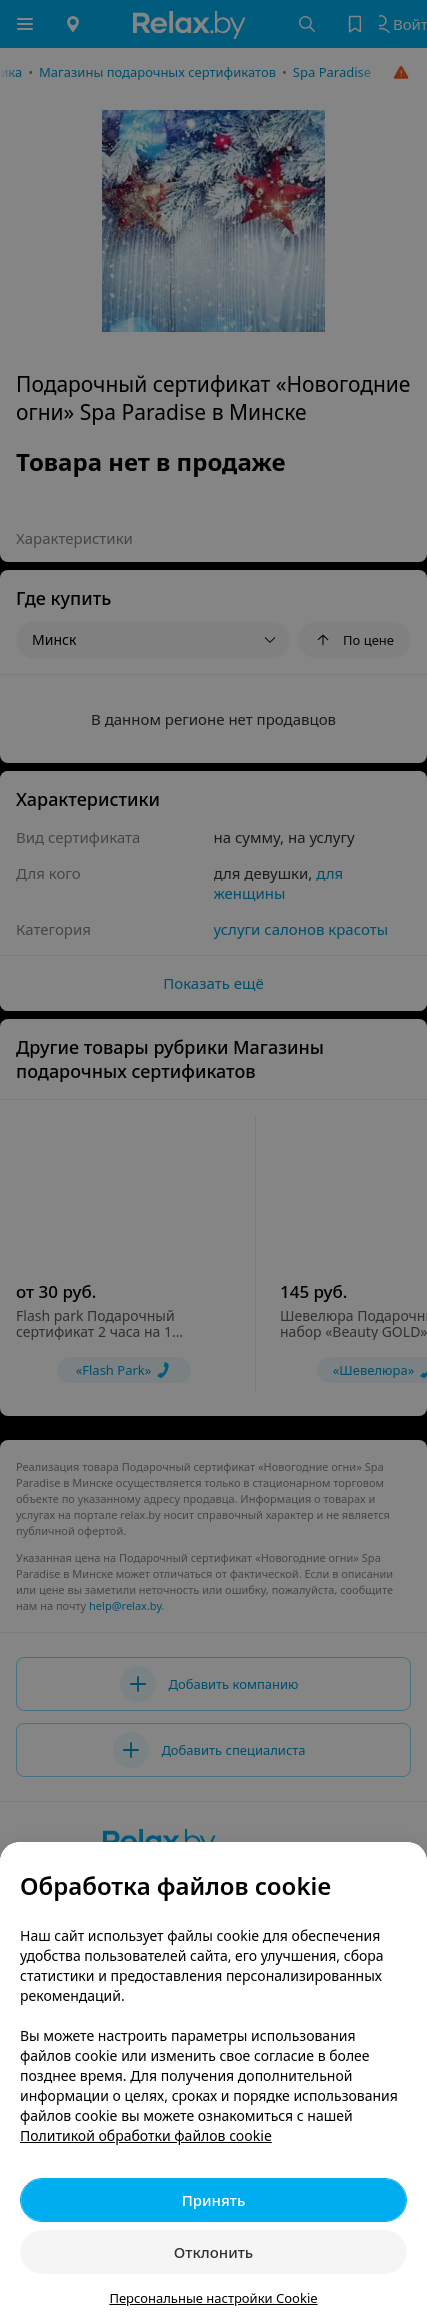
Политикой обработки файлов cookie (146, 2135)
